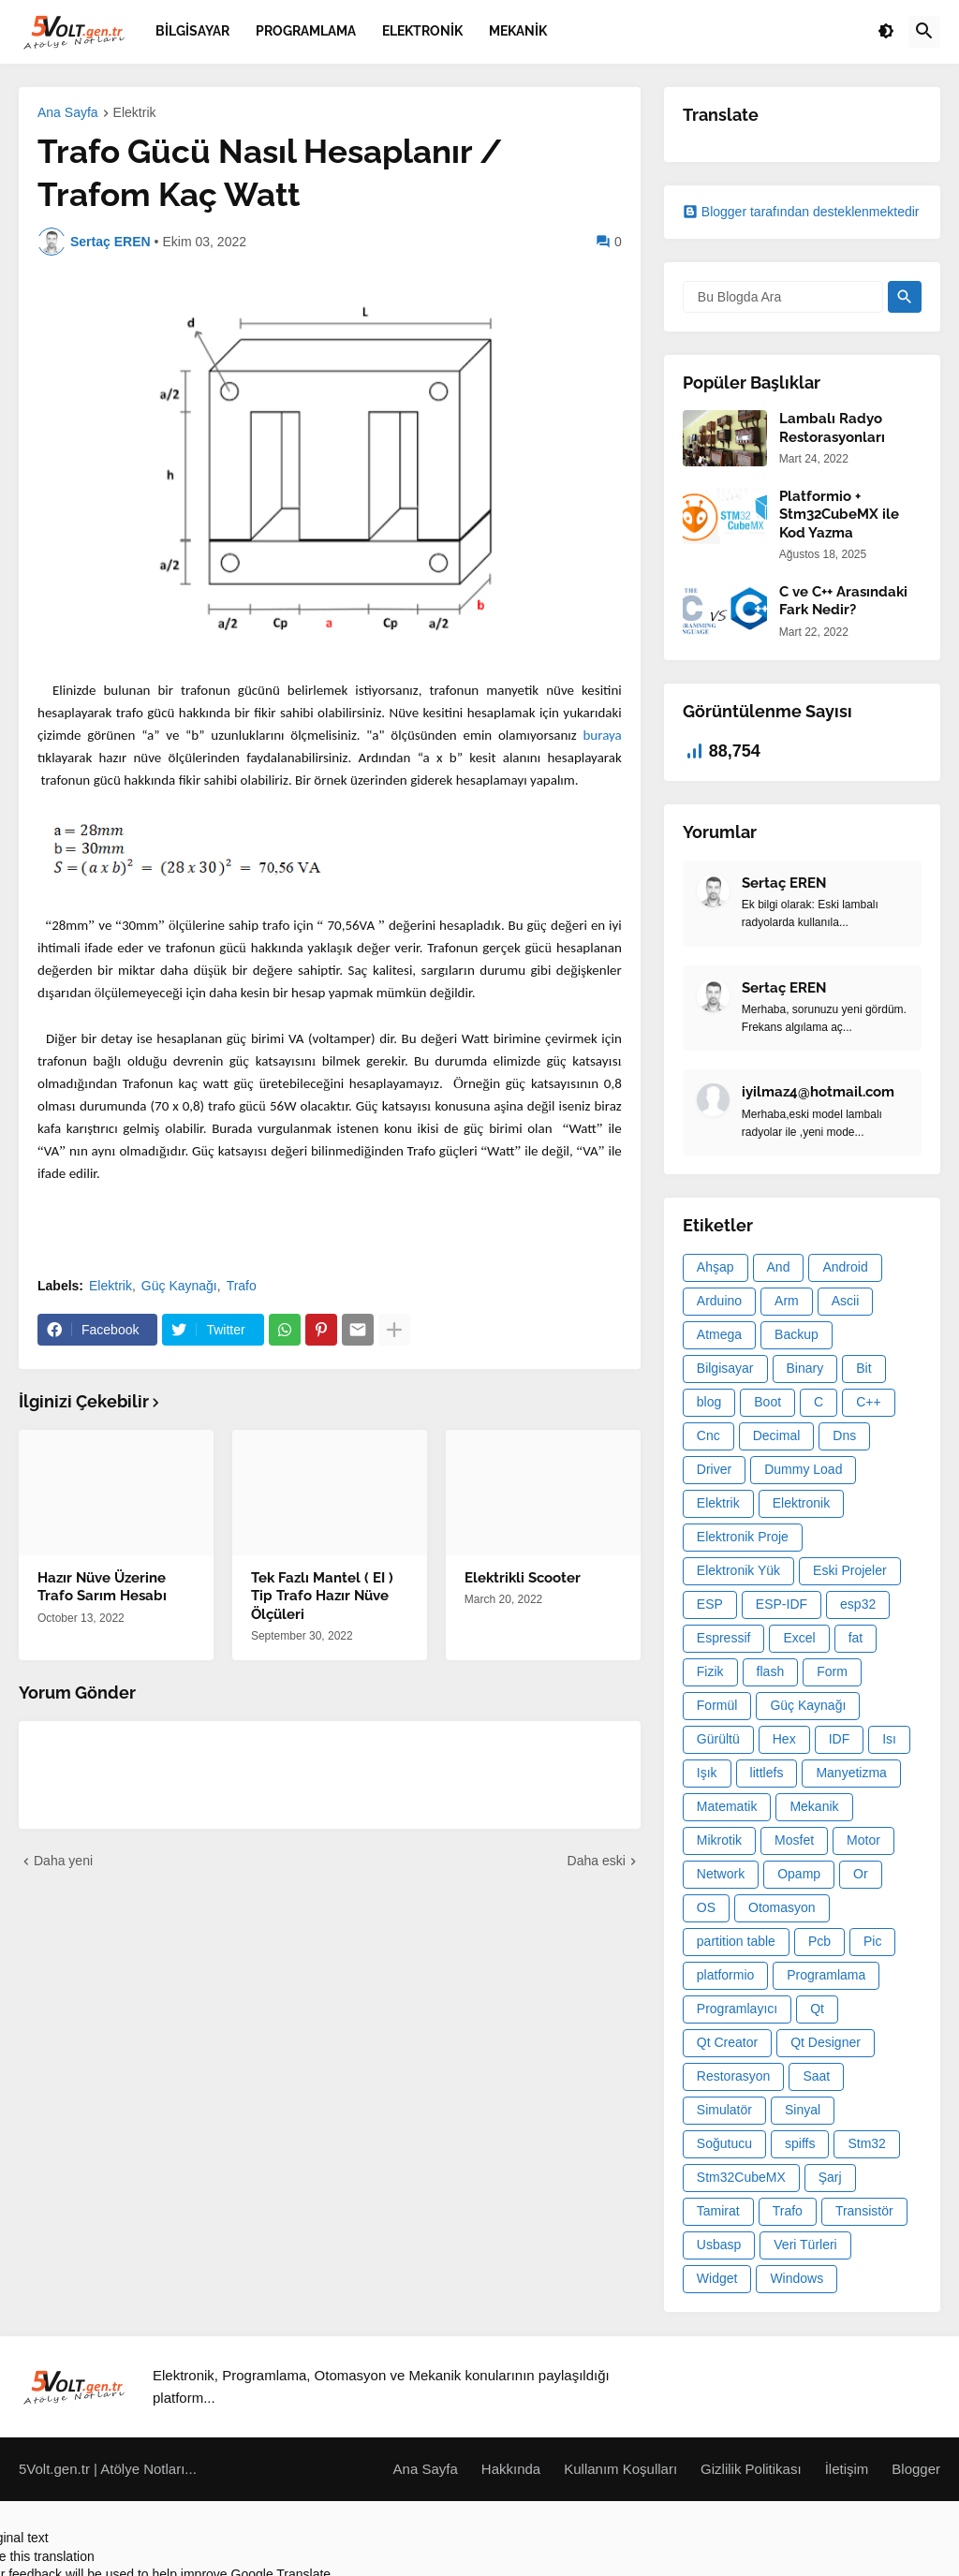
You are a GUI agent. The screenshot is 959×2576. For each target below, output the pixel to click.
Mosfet (794, 1840)
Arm (787, 1300)
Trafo (242, 1285)
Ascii (846, 1300)
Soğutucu (724, 2143)
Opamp (798, 1873)
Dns (844, 1435)
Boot (767, 1401)
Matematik (727, 1806)
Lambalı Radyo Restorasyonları (832, 428)
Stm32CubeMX (741, 2177)
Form (832, 1671)
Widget (717, 2278)
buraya (602, 735)
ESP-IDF (781, 1604)
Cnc (708, 1435)
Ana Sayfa (67, 113)
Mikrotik (719, 1840)
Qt (817, 2008)
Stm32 (866, 2143)
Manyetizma (851, 1772)
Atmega (719, 1334)
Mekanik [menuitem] (518, 30)
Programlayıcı (737, 2008)
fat (855, 1637)
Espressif (724, 1637)
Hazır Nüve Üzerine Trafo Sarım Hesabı (102, 1587)
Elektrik (134, 113)
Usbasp (719, 2244)
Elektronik (801, 1502)
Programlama (826, 1974)
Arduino (719, 1300)
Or (860, 1873)
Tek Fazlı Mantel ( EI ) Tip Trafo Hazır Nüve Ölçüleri (322, 1596)
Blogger (916, 2469)
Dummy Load (803, 1469)
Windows (796, 2278)
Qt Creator (727, 2042)
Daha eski (597, 1860)
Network (721, 1873)
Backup (797, 1334)
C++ (868, 1401)
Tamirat (718, 2210)
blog (709, 1401)
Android (844, 1266)
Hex (784, 1738)
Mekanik (813, 1806)
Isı (889, 1738)
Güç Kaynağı (179, 1285)
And (778, 1266)
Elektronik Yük (738, 1570)
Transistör (864, 2210)
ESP (710, 1604)
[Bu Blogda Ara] (783, 297)
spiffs (800, 2143)
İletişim (847, 2469)
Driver (714, 1469)
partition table (736, 1941)
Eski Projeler (850, 1570)
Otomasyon (782, 1907)
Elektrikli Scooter (523, 1577)
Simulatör (724, 2109)
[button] (885, 32)
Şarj (830, 2177)
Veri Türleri (805, 2244)
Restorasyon (734, 2075)
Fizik (710, 1671)
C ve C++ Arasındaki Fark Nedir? (843, 601)
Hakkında (510, 2469)
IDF (839, 1738)
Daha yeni (63, 1860)
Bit (863, 1368)
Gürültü (718, 1738)
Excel (799, 1637)
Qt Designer (825, 2042)
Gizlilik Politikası (751, 2469)
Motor (863, 1840)
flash (771, 1671)
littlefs (767, 1772)
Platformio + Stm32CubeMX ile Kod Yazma (839, 514)
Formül (717, 1705)
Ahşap (715, 1266)
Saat (816, 2075)
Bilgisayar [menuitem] (192, 30)
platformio (725, 1974)
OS (706, 1907)
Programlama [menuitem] (306, 30)
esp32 (858, 1604)
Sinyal (802, 2109)
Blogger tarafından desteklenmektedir (801, 211)
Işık (707, 1772)
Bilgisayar (725, 1368)
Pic (872, 1941)
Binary (805, 1368)
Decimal (777, 1435)
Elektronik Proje (743, 1536)
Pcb (819, 1941)
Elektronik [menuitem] (422, 30)
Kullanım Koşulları (620, 2469)
